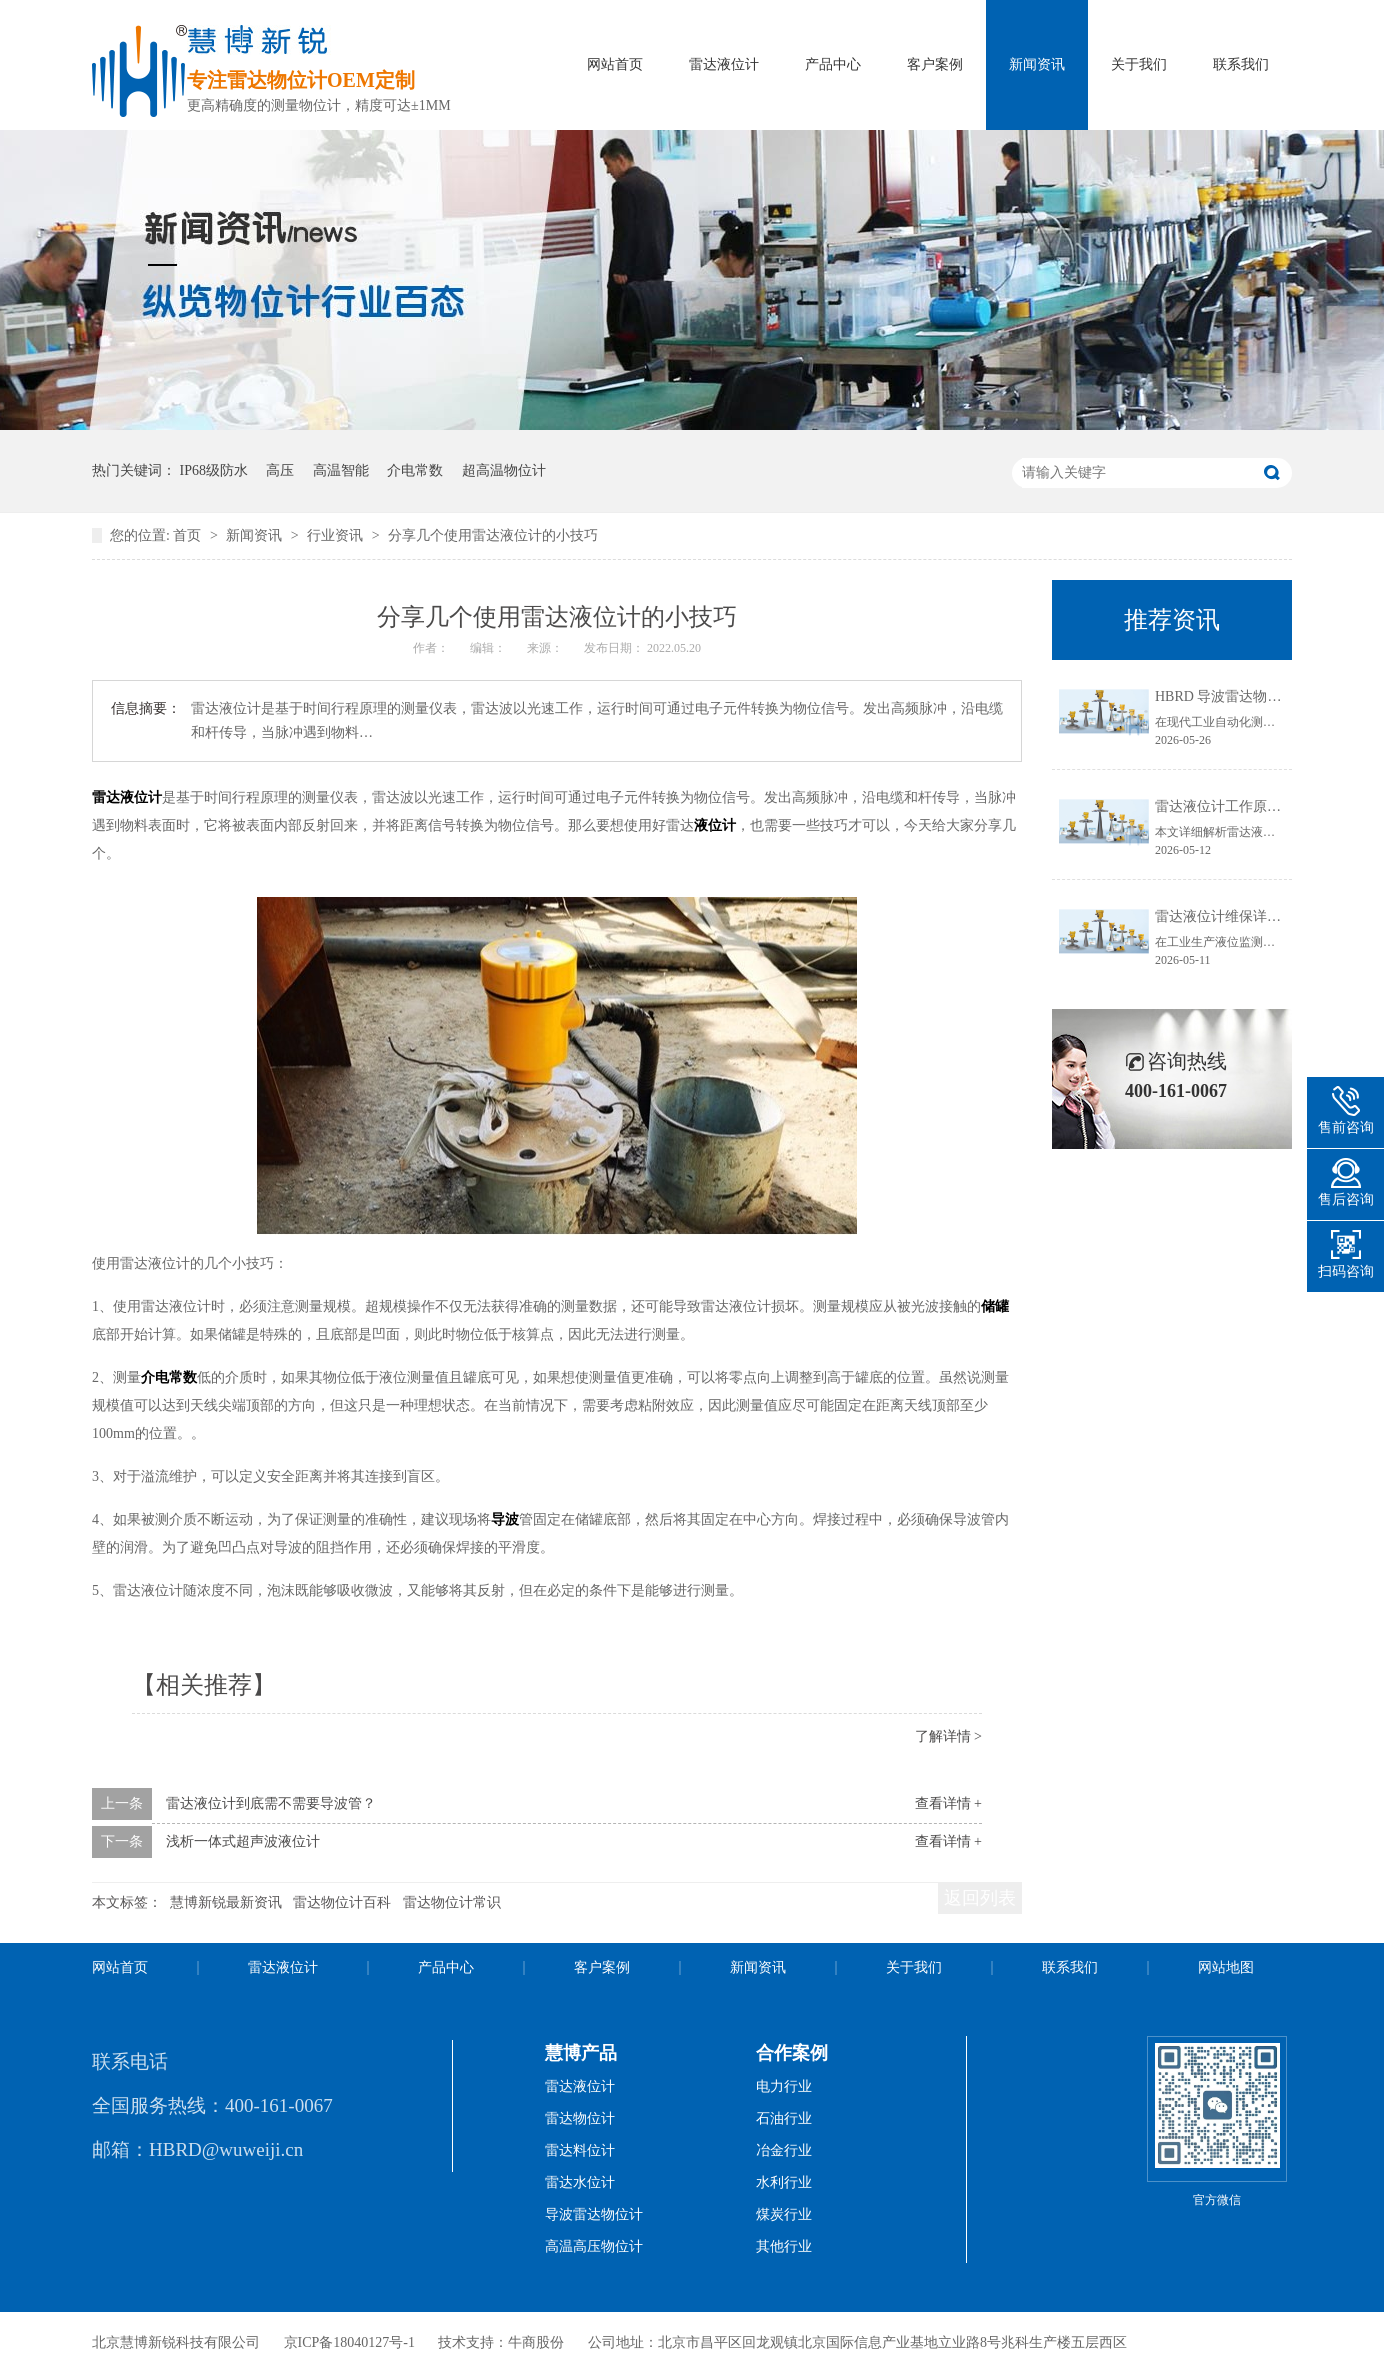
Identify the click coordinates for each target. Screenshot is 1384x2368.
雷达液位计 (724, 64)
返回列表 (980, 1898)
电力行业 (784, 2086)
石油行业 (784, 2118)
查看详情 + (948, 1803)
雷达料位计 (580, 2150)
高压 (280, 470)
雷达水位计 (580, 2182)
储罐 (995, 1306)
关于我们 (1139, 64)
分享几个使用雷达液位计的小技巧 (493, 535)
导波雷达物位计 (594, 2214)
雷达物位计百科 (342, 1902)
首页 (189, 535)
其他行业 (784, 2246)
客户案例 (935, 64)
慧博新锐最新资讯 (226, 1902)
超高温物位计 (504, 470)
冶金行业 (784, 2150)
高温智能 (341, 470)
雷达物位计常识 (452, 1902)
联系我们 (1241, 64)
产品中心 (833, 64)
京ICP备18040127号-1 (349, 2342)
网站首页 (615, 64)
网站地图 (1226, 1967)
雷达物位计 (580, 2118)
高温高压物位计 (594, 2246)
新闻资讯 (1037, 64)
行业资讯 (337, 535)
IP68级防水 (214, 470)
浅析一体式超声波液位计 (243, 1841)
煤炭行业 (784, 2214)
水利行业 (784, 2182)
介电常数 (415, 470)
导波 (505, 1519)
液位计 (715, 825)
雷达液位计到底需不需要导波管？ (271, 1803)
